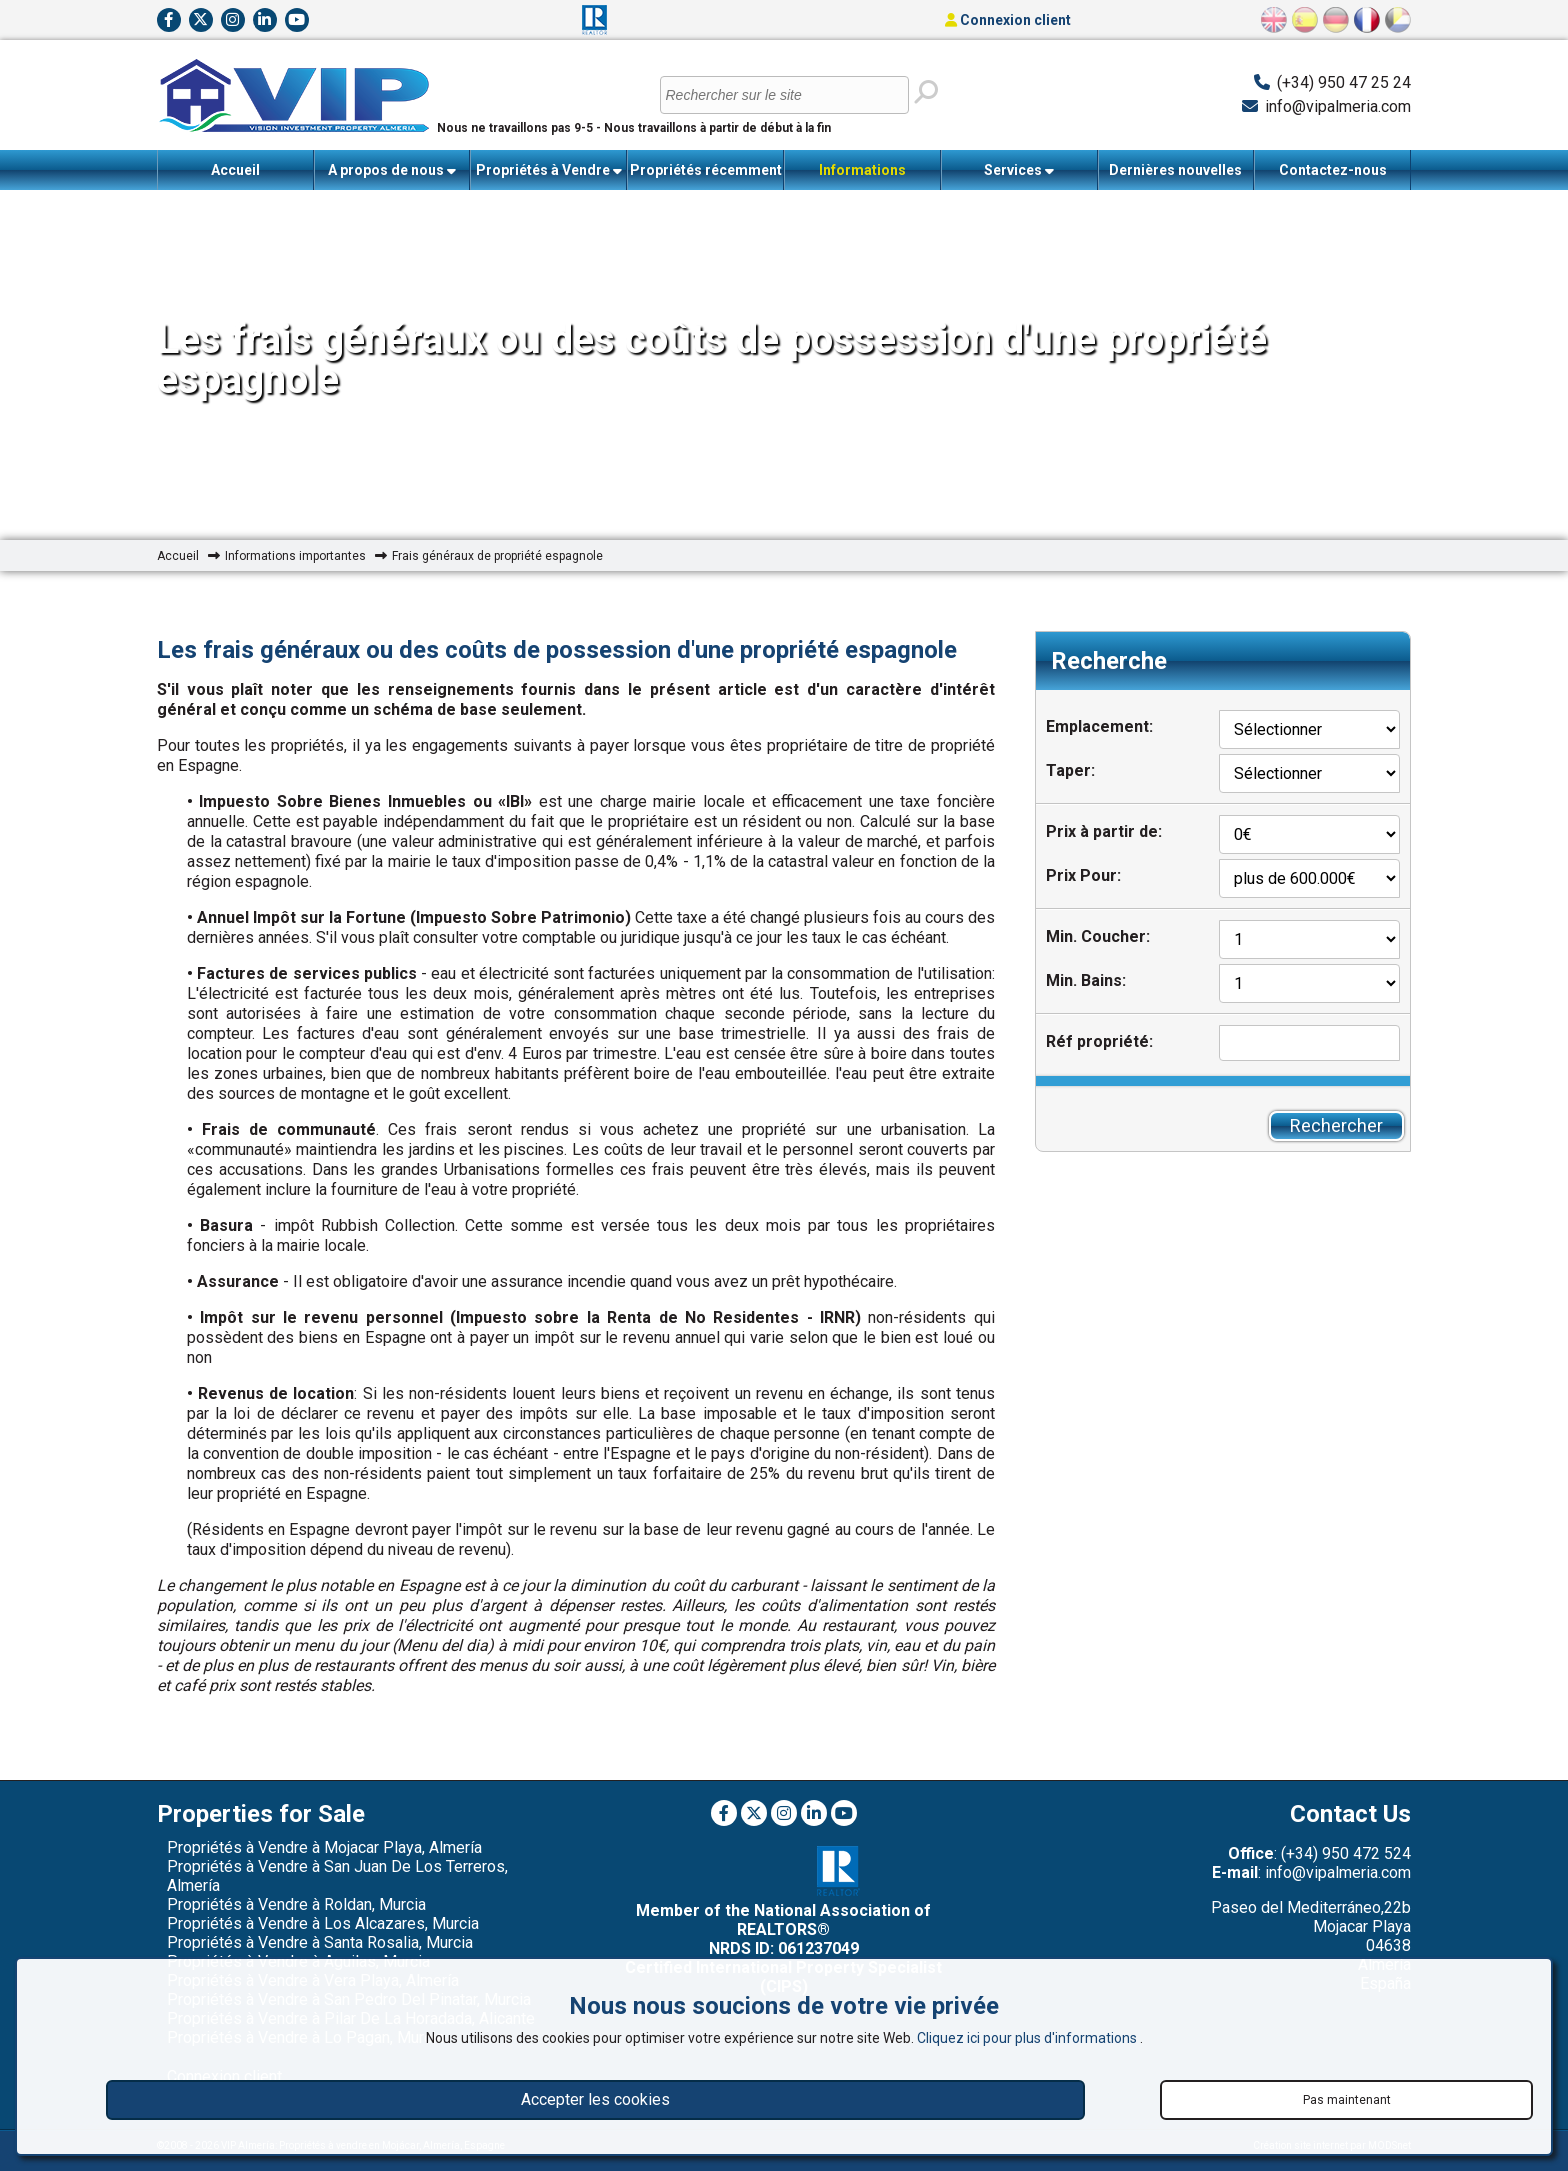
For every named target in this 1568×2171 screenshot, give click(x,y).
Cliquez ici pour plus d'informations (1028, 2038)
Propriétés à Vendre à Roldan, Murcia (296, 1904)
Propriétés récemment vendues (706, 176)
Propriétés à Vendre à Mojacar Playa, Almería (324, 1847)
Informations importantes (862, 176)
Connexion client (1008, 20)
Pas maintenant (1347, 2100)
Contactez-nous (1333, 170)
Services (1019, 170)
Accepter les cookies (595, 2099)
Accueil (235, 170)
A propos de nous (392, 170)
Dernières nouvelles (1175, 170)
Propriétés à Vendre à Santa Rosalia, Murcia (320, 1942)
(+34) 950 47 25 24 (1344, 82)
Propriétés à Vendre (549, 170)
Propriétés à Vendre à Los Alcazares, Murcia (323, 1923)
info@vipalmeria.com (1338, 106)
